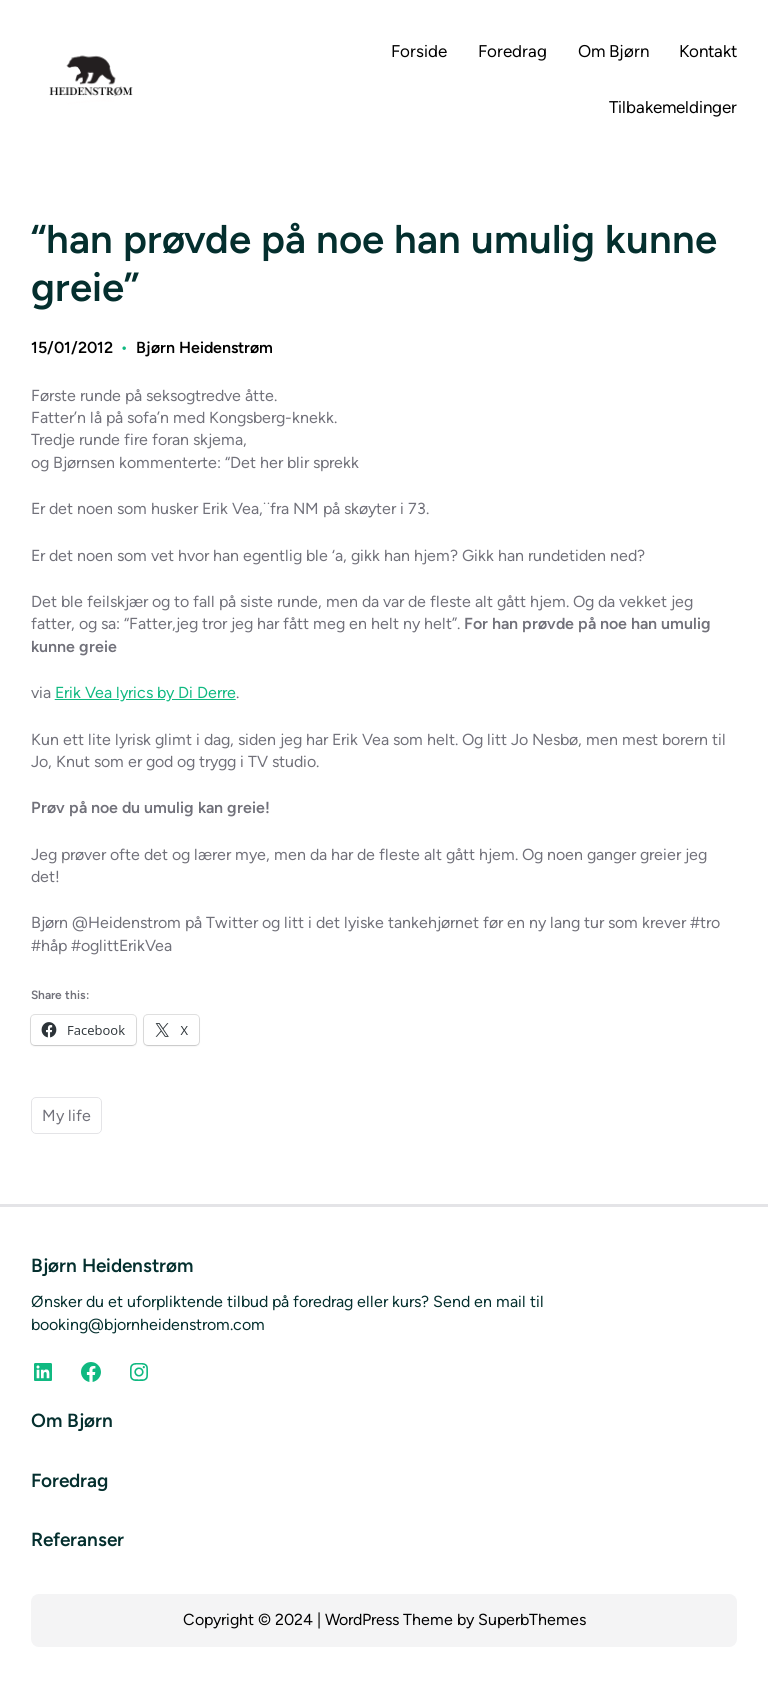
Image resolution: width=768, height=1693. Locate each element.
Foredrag (69, 1480)
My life (66, 1115)
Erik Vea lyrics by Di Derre (145, 692)
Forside (419, 51)
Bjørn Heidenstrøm (204, 347)
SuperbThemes (532, 1619)
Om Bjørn (72, 1420)
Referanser (77, 1539)
